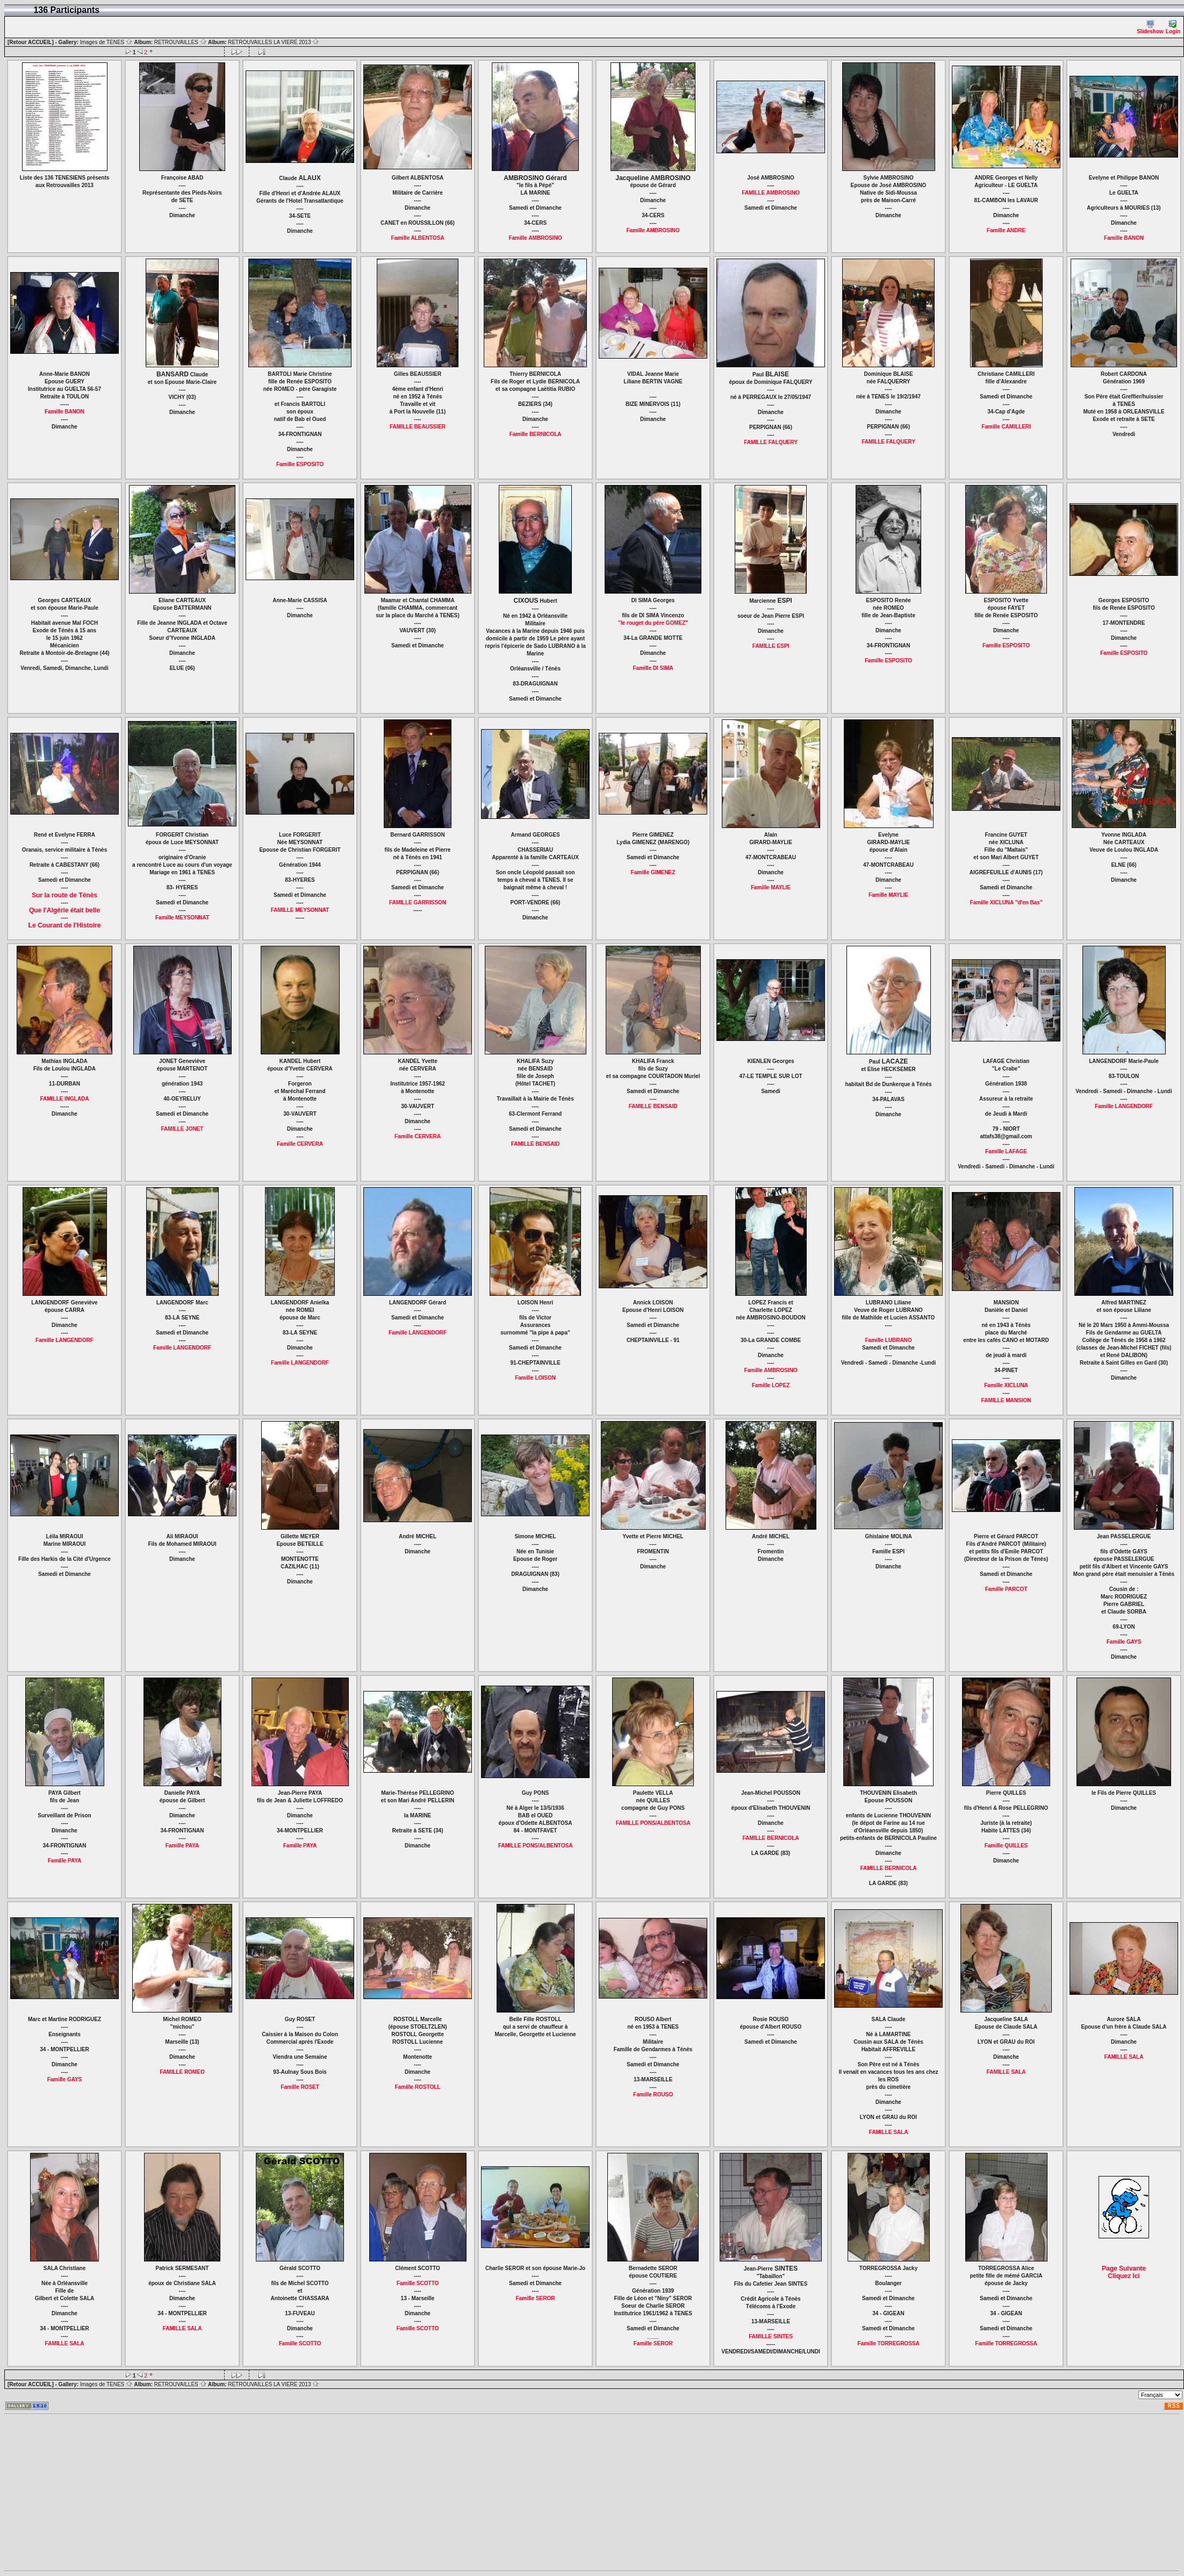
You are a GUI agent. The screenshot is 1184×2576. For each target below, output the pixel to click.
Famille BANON (1124, 238)
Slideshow (1150, 27)
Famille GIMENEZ (653, 872)
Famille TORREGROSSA (888, 2343)
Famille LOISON (535, 1378)
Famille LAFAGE (1006, 1151)
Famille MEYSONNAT (182, 917)
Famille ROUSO (653, 2094)
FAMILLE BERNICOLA (771, 1838)
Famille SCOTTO (300, 2343)
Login (1173, 27)
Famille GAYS (1124, 1642)
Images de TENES (106, 42)
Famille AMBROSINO (535, 238)
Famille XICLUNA (1006, 1385)
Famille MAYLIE (771, 887)
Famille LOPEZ (771, 1385)
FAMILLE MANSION (1006, 1400)
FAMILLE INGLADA (64, 1099)
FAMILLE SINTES (771, 2336)
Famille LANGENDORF (1124, 1106)
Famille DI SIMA (653, 668)
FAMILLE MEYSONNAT (300, 910)
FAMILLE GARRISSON (417, 902)
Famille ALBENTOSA (417, 238)
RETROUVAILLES (180, 42)
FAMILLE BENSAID (535, 1144)
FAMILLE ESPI (770, 646)
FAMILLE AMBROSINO (770, 193)
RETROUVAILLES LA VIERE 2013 (273, 42)
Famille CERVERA (300, 1144)
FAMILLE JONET (182, 1129)
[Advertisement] (254, 2492)
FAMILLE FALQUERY (771, 442)
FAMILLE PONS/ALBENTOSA (535, 1846)
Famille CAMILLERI (1006, 427)
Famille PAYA (64, 1861)
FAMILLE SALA (888, 2132)
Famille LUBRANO (888, 1340)
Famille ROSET (300, 2087)
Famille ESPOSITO (300, 464)
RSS (1173, 2406)
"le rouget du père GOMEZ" (653, 623)
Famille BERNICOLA (536, 434)
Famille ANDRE (1006, 230)
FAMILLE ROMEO (182, 2072)
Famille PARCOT (1006, 1589)
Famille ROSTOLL (418, 2087)
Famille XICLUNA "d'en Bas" (1006, 902)
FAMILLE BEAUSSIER (418, 427)
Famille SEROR (535, 2298)
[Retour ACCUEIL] (31, 42)
